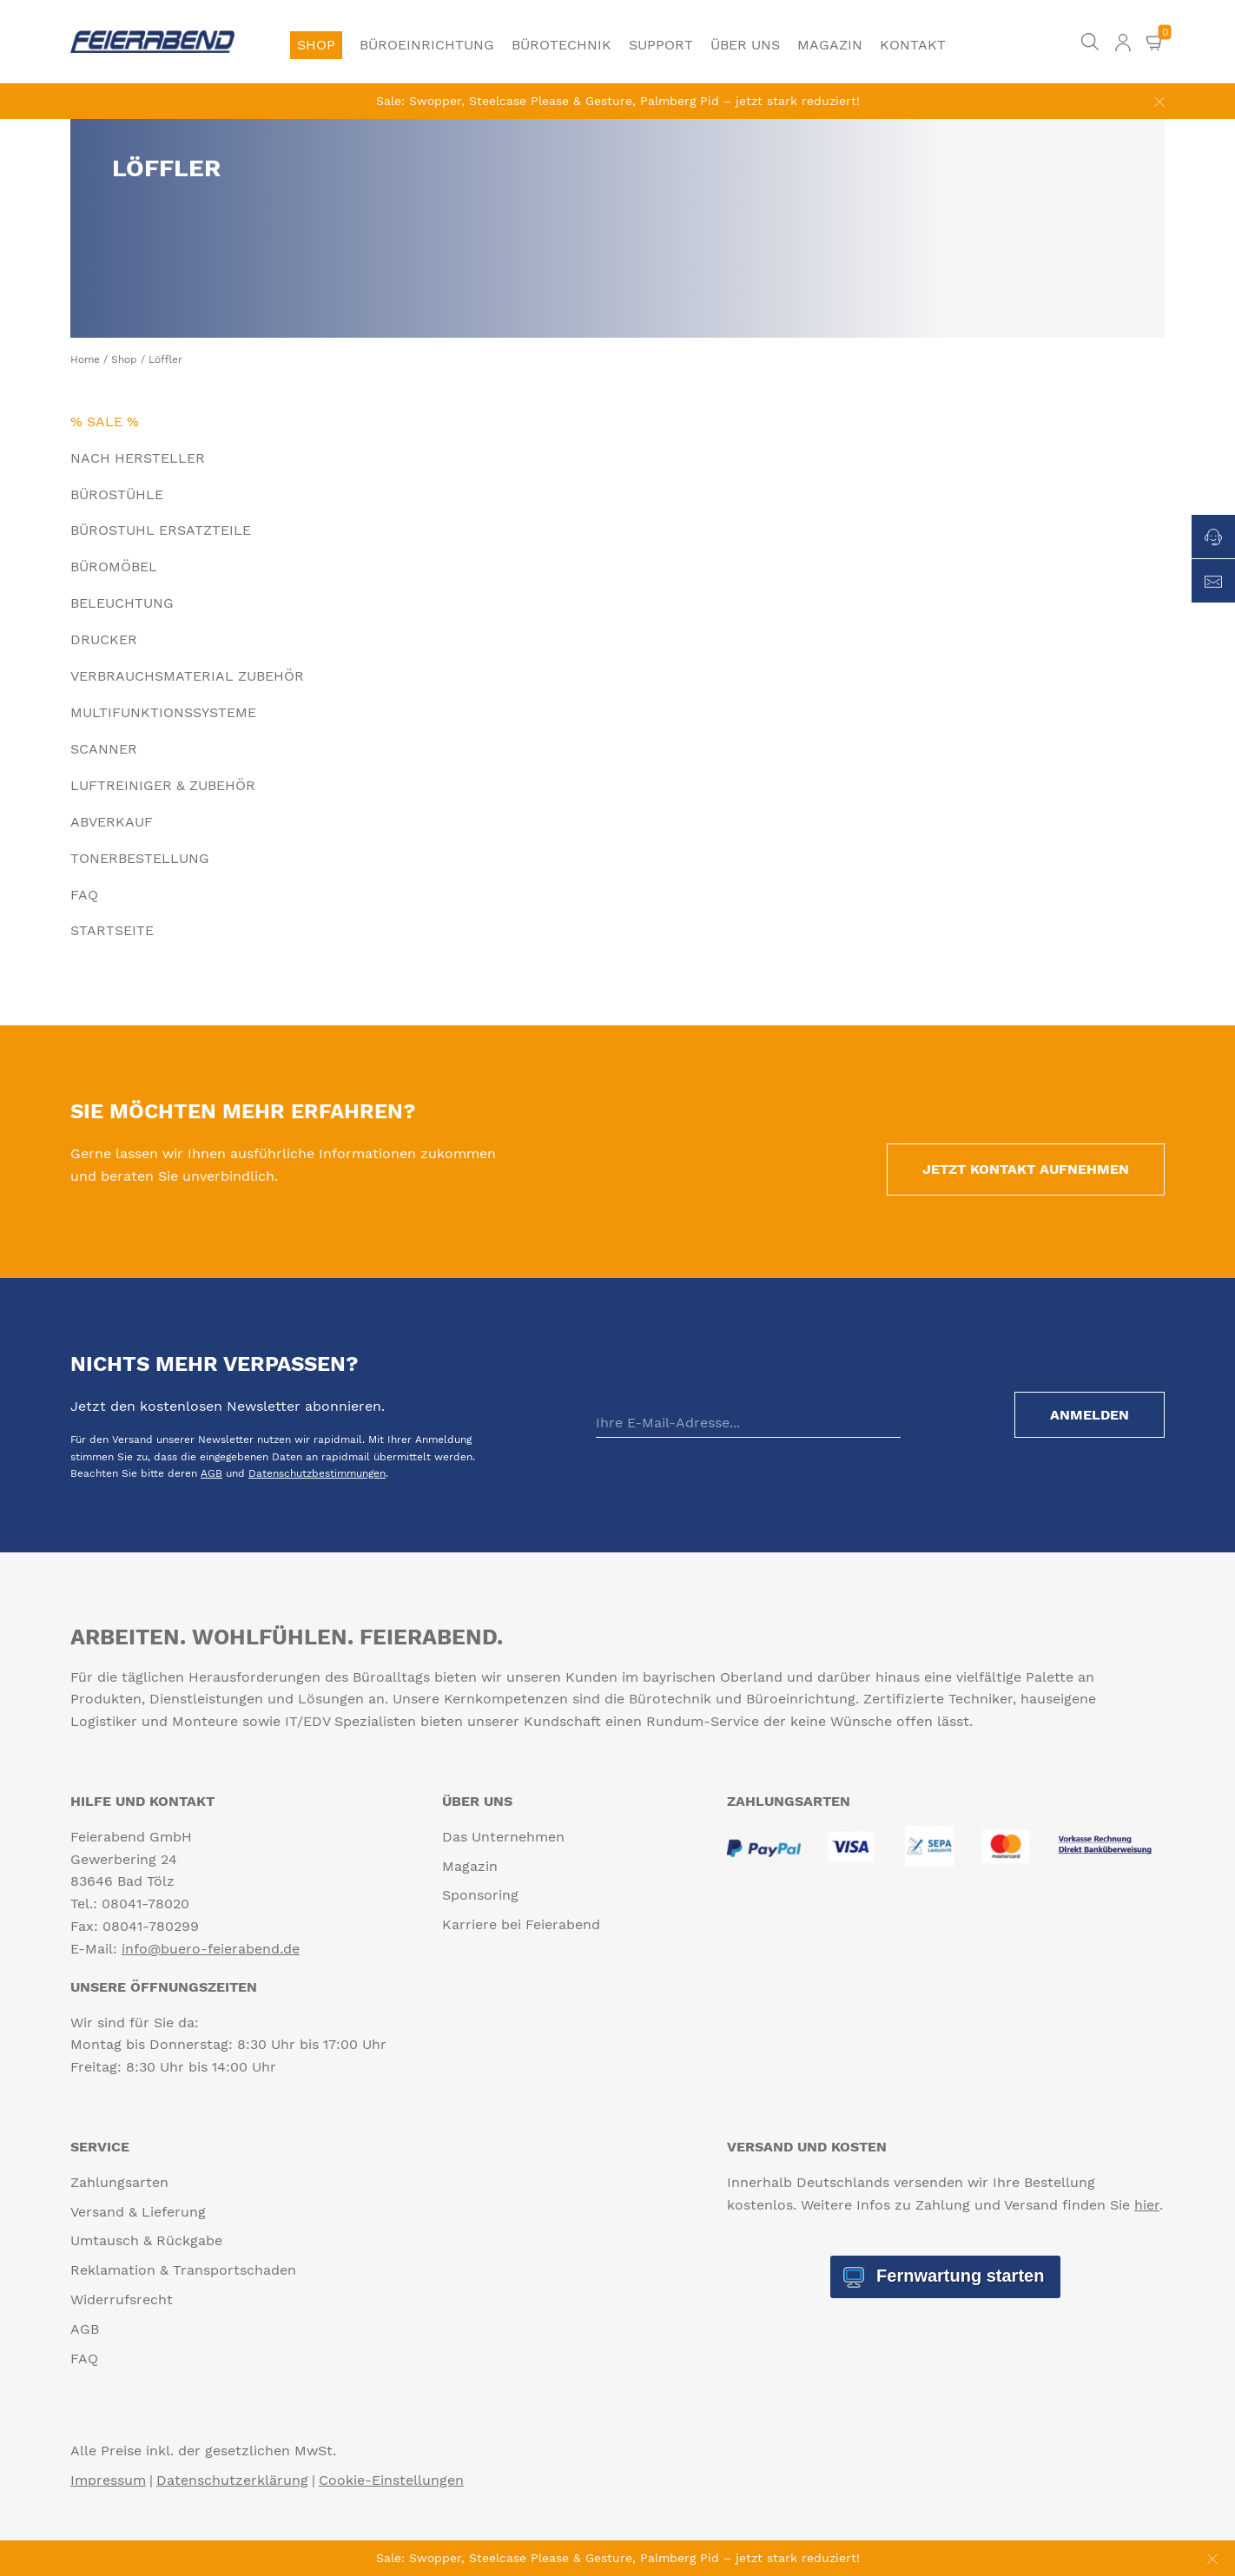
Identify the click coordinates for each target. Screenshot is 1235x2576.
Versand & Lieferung (138, 2212)
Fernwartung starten (957, 2275)
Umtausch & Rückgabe (146, 2240)
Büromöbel (113, 566)
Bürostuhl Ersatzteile (160, 530)
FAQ (84, 894)
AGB (211, 1473)
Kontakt (913, 44)
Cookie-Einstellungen (391, 2480)
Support (661, 44)
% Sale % (104, 421)
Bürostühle (116, 494)
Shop (316, 44)
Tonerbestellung (139, 858)
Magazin (829, 44)
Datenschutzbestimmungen (317, 1473)
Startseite (112, 930)
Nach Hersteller (137, 458)
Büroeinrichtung (427, 44)
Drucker (103, 639)
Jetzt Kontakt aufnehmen (1025, 1169)
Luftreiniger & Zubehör (162, 785)
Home (85, 359)
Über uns (745, 44)
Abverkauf (111, 822)
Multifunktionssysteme (163, 712)
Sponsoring (480, 1895)
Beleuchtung (122, 603)
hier (1146, 2205)
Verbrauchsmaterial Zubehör (187, 676)
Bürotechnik (561, 44)
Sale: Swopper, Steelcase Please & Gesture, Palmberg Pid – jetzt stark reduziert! (618, 101)
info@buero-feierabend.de (211, 1948)
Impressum (108, 2480)
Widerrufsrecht (121, 2299)
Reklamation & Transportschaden (183, 2270)
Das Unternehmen (503, 1836)
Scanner (103, 749)
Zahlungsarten (119, 2182)
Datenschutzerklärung (232, 2480)
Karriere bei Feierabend (521, 1924)
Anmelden (1089, 1415)
